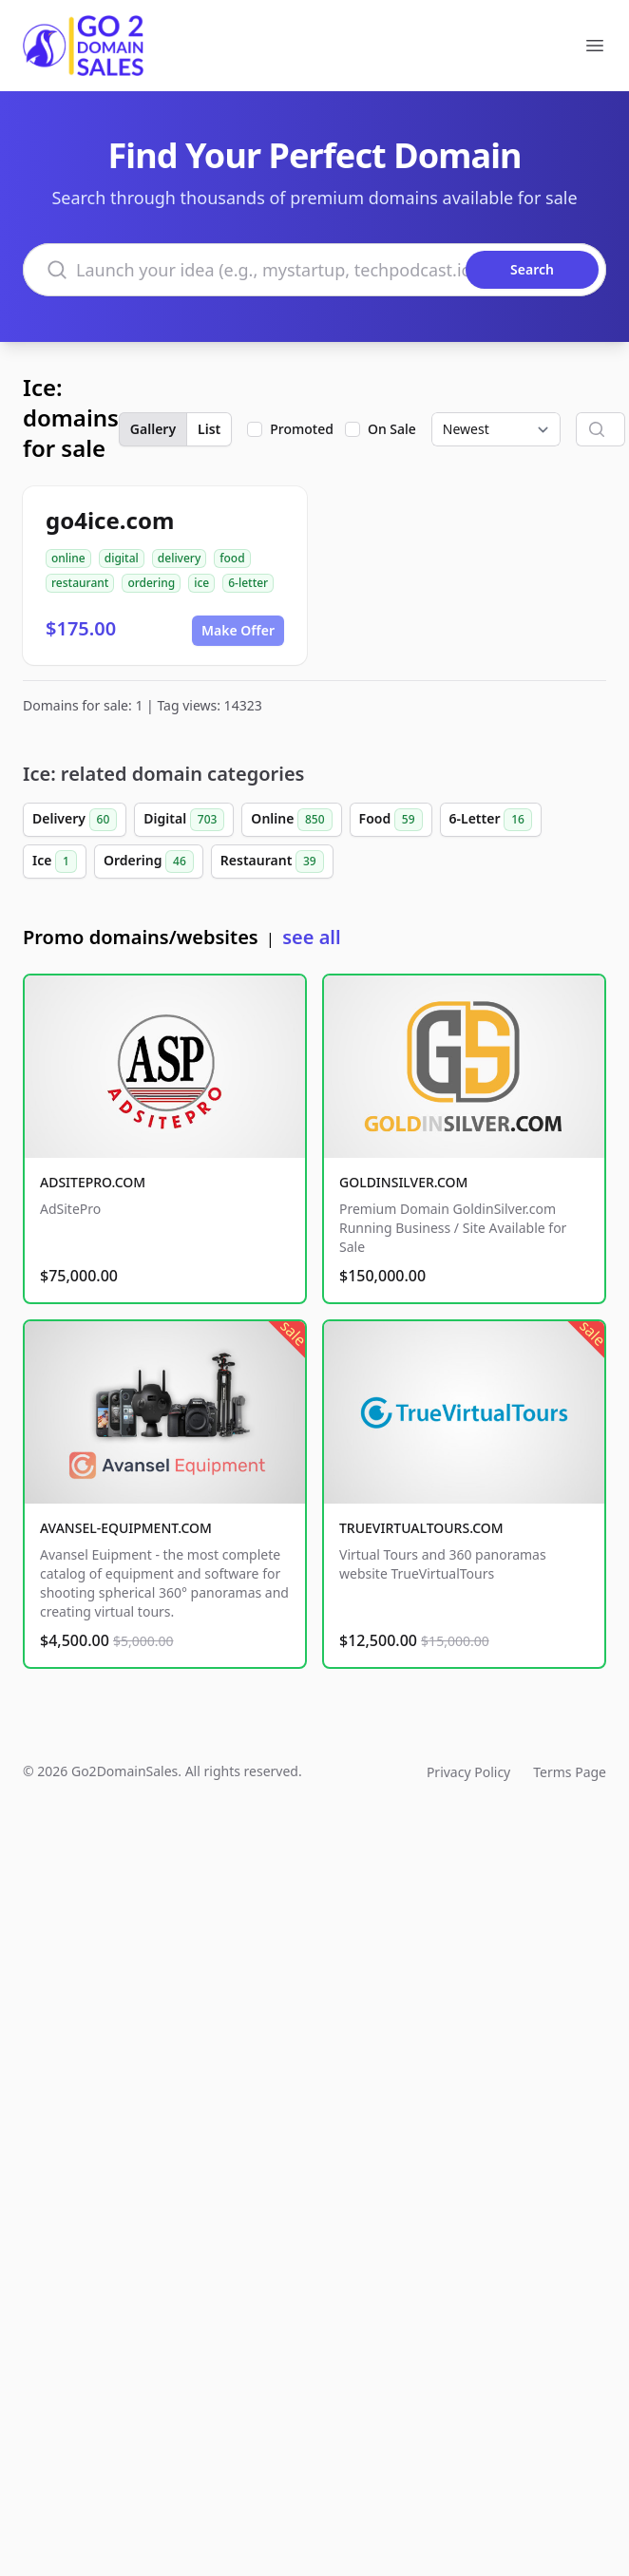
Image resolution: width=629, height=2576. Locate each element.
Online (291, 819)
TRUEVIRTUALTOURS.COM (421, 1528)
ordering (151, 583)
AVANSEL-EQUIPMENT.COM (126, 1528)
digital (122, 558)
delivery (179, 558)
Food (391, 819)
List (209, 429)
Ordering (149, 861)
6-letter (248, 583)
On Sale (392, 429)
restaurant (79, 583)
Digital (183, 819)
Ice (54, 861)
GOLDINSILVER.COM (403, 1182)
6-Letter (490, 819)
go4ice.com (110, 520)
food (231, 558)
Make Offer (238, 630)
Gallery (153, 429)
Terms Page (569, 1772)
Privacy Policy (468, 1772)
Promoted (302, 429)
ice (201, 583)
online (68, 558)
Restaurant (272, 861)
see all (311, 937)
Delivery (74, 819)
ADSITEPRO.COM (92, 1182)
